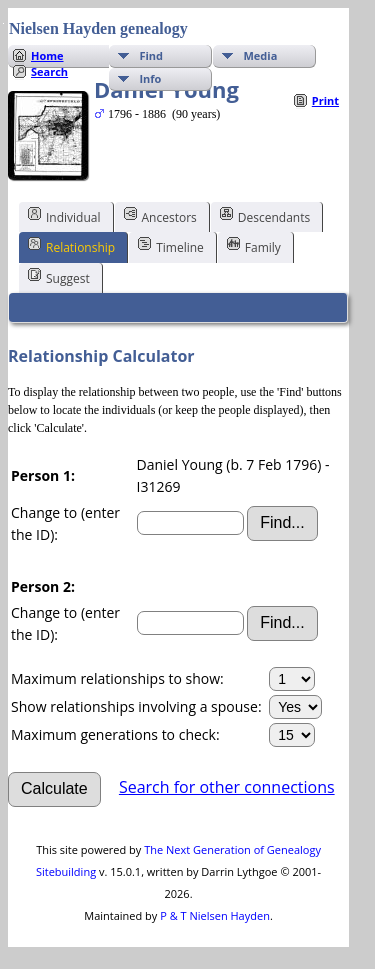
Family (254, 246)
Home (47, 55)
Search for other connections (227, 787)
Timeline (171, 246)
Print (325, 100)
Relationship (71, 246)
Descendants (265, 216)
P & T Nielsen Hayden (215, 915)
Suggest (59, 277)
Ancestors (160, 216)
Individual (64, 216)
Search (49, 71)
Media (260, 55)
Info (150, 78)
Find (151, 55)
